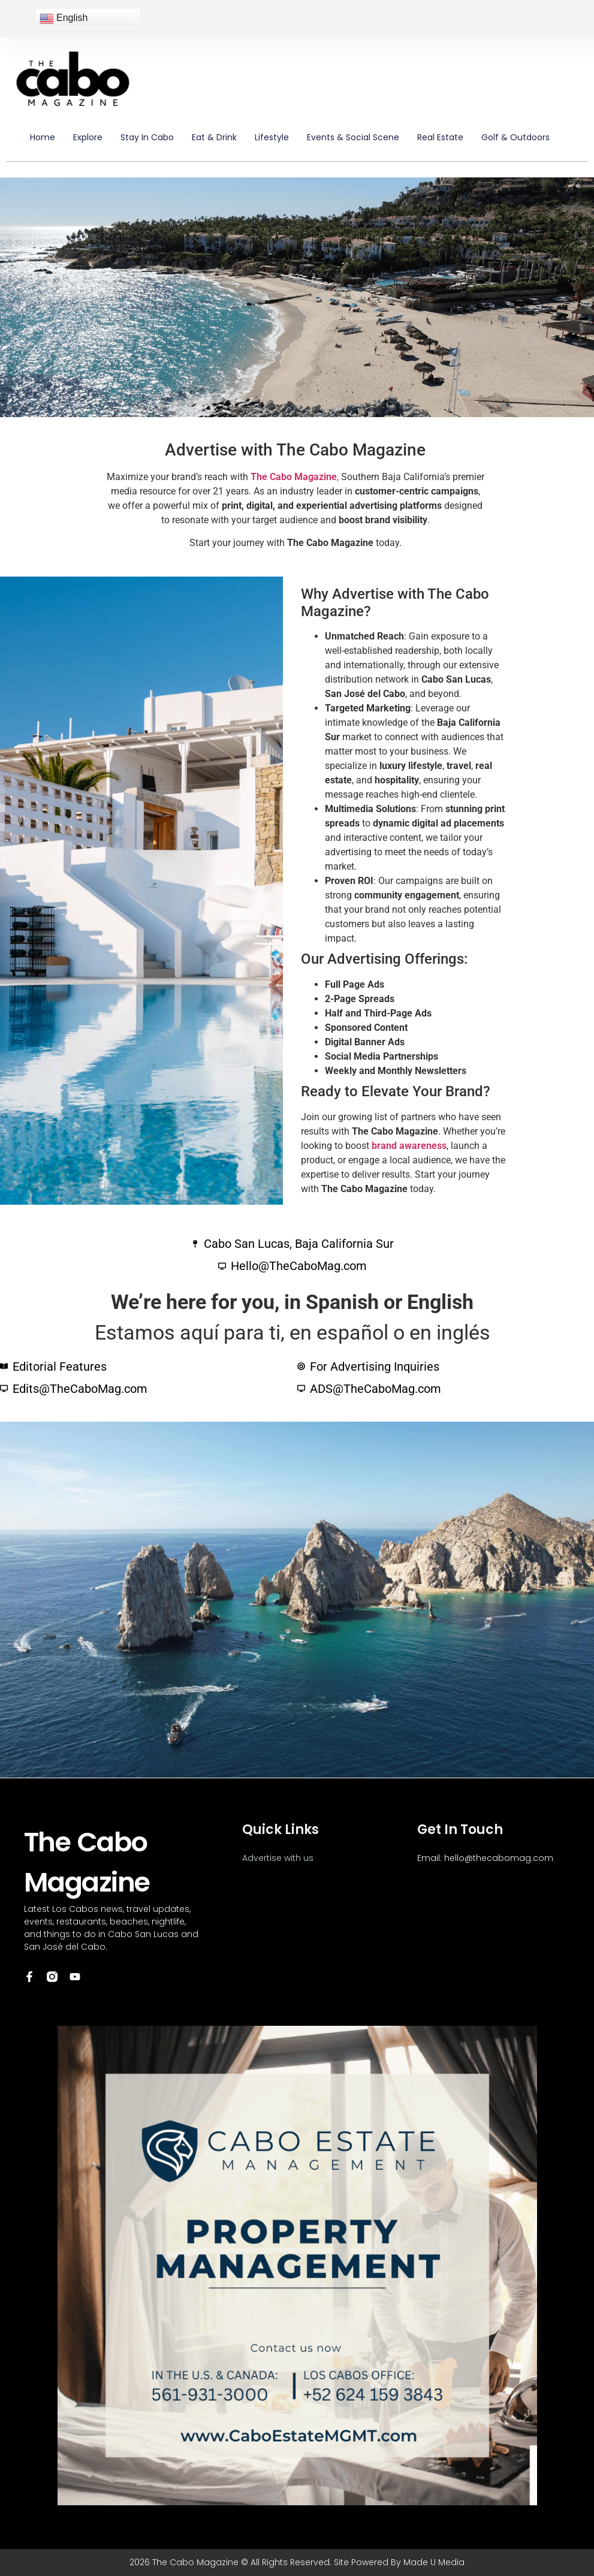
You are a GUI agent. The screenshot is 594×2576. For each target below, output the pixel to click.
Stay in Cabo (147, 137)
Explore (87, 137)
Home (42, 137)
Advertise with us (277, 1858)
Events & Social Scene (353, 137)
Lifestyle (272, 137)
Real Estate (440, 137)
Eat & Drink (214, 137)
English (64, 18)
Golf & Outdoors (515, 137)
